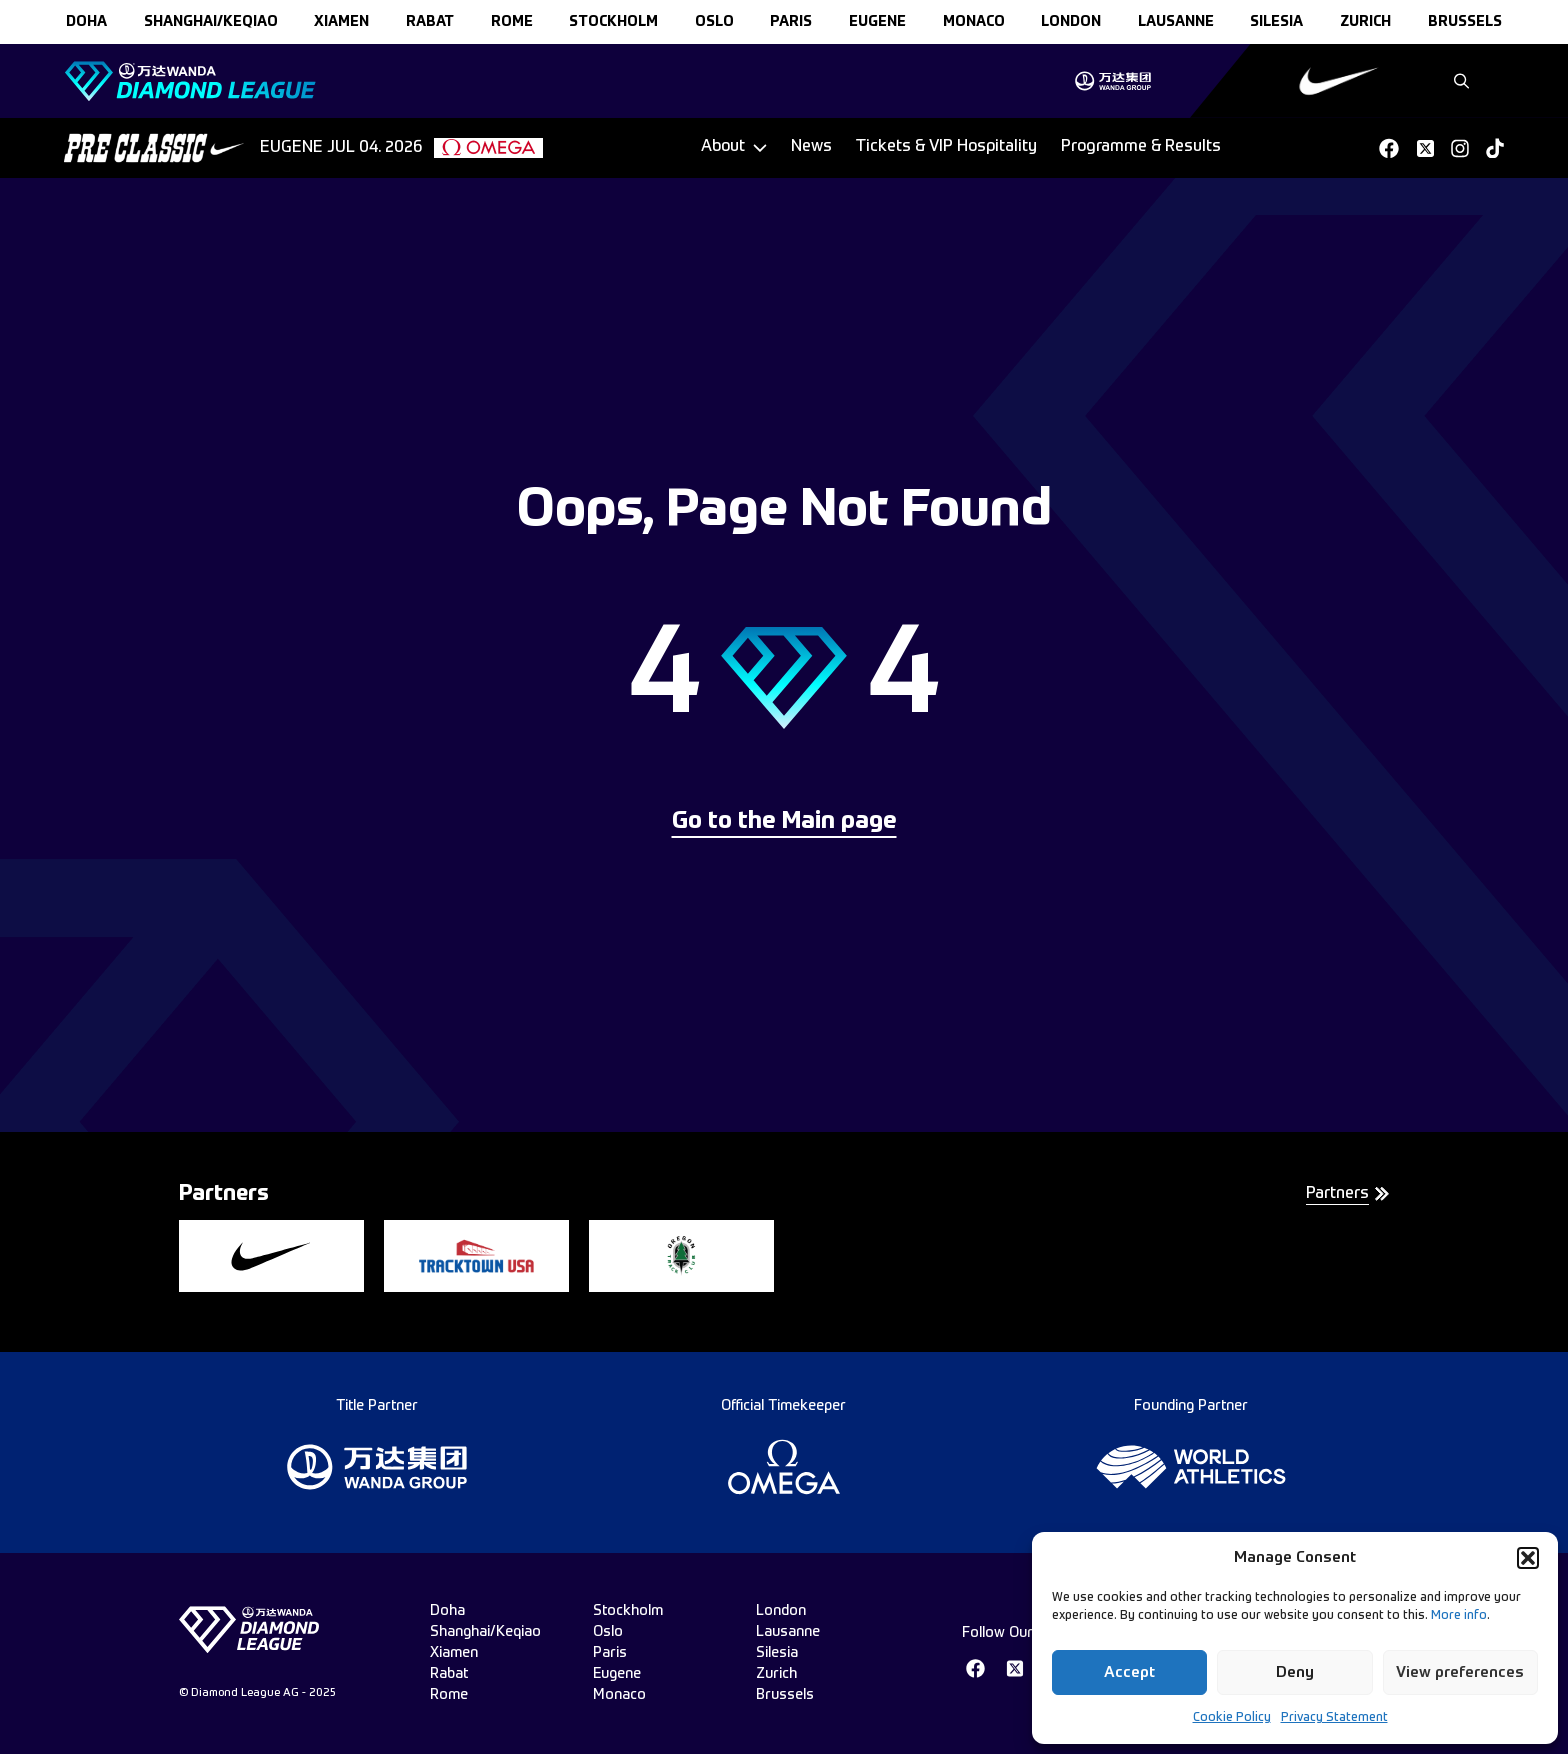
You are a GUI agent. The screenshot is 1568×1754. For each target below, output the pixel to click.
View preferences (1460, 1672)
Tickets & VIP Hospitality (946, 147)
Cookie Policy (1232, 1718)
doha (86, 22)
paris (791, 22)
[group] (1112, 81)
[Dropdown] (734, 148)
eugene (877, 22)
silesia (1276, 22)
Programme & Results (1141, 147)
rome (512, 22)
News (811, 147)
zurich (1365, 22)
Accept (1129, 1672)
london (1071, 22)
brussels (1465, 22)
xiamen (341, 22)
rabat (430, 22)
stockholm (613, 22)
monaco (974, 22)
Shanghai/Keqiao (211, 22)
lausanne (1176, 22)
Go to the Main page (784, 822)
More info (1459, 1616)
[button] (1528, 1558)
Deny (1295, 1672)
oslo (714, 22)
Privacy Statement (1334, 1718)
